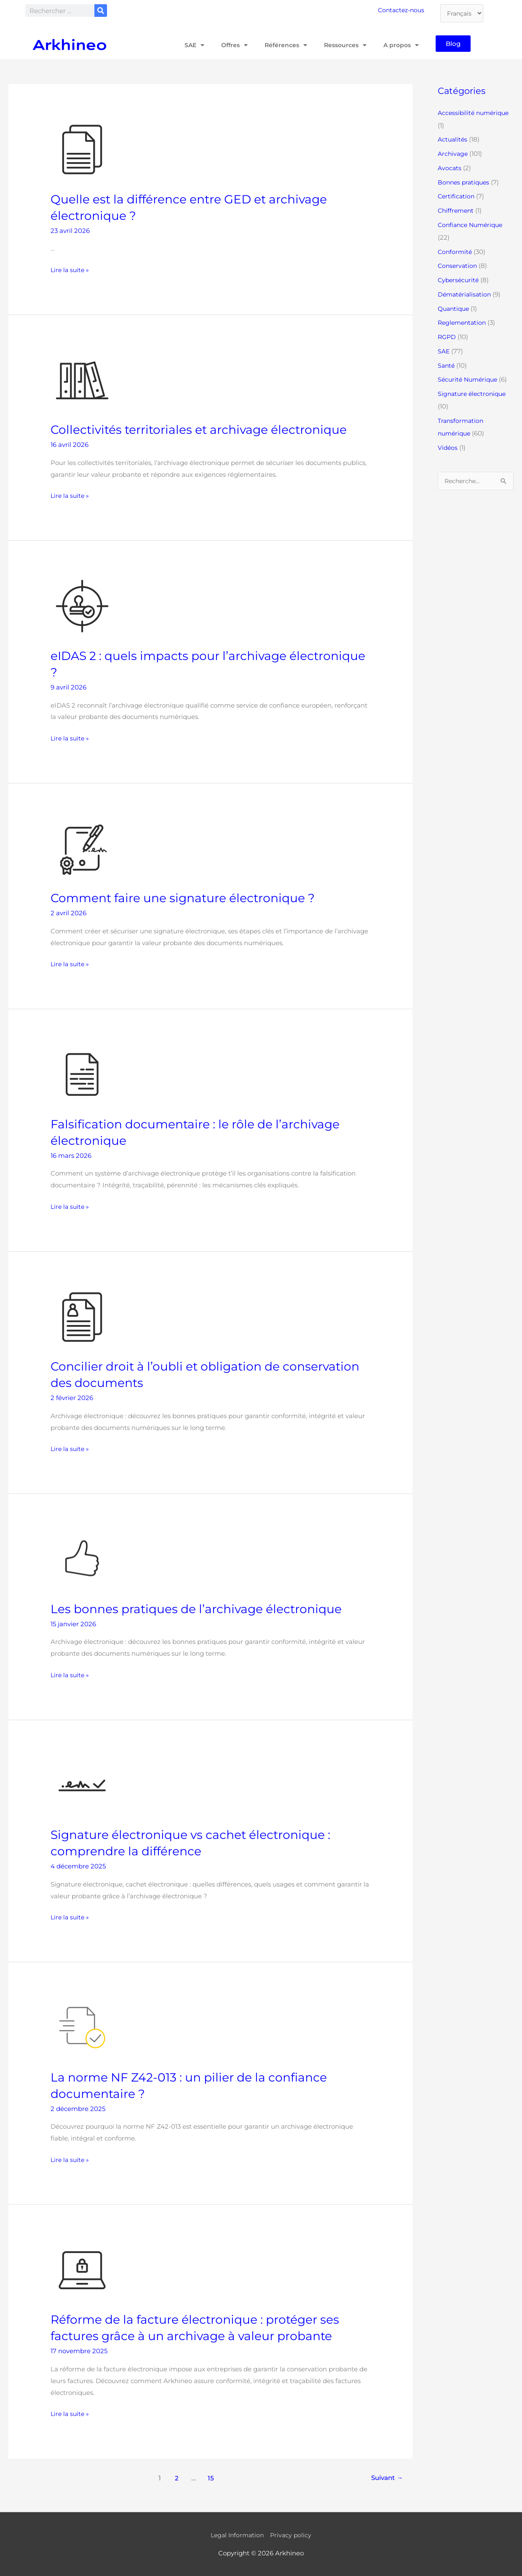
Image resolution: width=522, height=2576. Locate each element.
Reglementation (463, 322)
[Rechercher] (100, 10)
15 (209, 2478)
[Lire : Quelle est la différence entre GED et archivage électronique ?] (82, 149)
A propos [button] (400, 45)
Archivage (453, 154)
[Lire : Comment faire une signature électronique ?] (82, 848)
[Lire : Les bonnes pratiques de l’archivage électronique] (82, 1559)
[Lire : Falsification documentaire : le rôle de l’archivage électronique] (82, 1074)
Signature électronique (474, 394)
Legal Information (237, 2535)
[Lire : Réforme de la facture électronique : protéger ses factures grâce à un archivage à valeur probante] (82, 2270)
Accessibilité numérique (475, 113)
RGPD (447, 337)
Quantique (455, 309)
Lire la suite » (71, 269)
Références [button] (281, 45)
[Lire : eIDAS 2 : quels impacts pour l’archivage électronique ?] (82, 605)
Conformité (456, 252)
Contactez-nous (403, 10)
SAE (444, 351)
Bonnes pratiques (465, 182)
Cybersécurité (459, 280)
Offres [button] (228, 45)
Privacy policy (292, 2535)
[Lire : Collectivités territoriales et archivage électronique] (82, 380)
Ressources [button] (342, 45)
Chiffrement (457, 210)
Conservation (458, 266)
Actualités (453, 139)
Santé (447, 365)
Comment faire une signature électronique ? (191, 898)
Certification (457, 196)
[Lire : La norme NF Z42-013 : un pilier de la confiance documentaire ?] (82, 2027)
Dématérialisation (466, 294)
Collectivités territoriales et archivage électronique (208, 429)
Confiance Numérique (472, 225)
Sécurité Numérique (469, 379)
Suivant (385, 2478)
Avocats (450, 168)
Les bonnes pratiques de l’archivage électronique (205, 1609)
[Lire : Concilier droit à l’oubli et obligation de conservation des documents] (82, 1316)
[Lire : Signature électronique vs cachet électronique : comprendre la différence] (82, 1785)
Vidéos (448, 448)
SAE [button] (186, 45)
